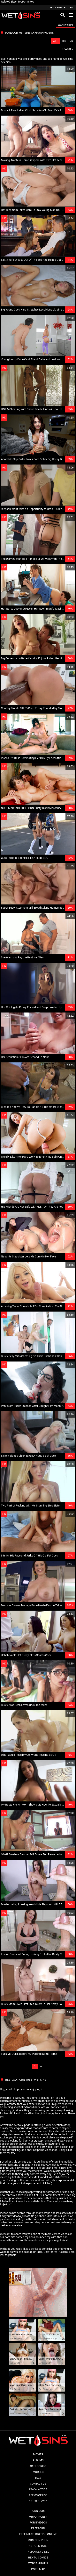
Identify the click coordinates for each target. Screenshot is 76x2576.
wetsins (55, 2222)
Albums (38, 2460)
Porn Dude (38, 2510)
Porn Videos (38, 2522)
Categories (38, 2466)
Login (51, 7)
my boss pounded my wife (40, 2237)
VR (71, 41)
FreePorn (38, 2528)
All (55, 41)
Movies (38, 2454)
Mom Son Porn (38, 2540)
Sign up (61, 7)
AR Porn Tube (38, 2545)
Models (38, 2471)
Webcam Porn (38, 2563)
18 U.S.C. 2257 (38, 2501)
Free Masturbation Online (38, 2534)
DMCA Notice (38, 2489)
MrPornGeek (38, 2516)
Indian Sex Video (38, 2551)
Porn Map (38, 2569)
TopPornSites (26, 1)
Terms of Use (38, 2495)
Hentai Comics (38, 2557)
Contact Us (38, 2483)
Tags (38, 2477)
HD (64, 41)
